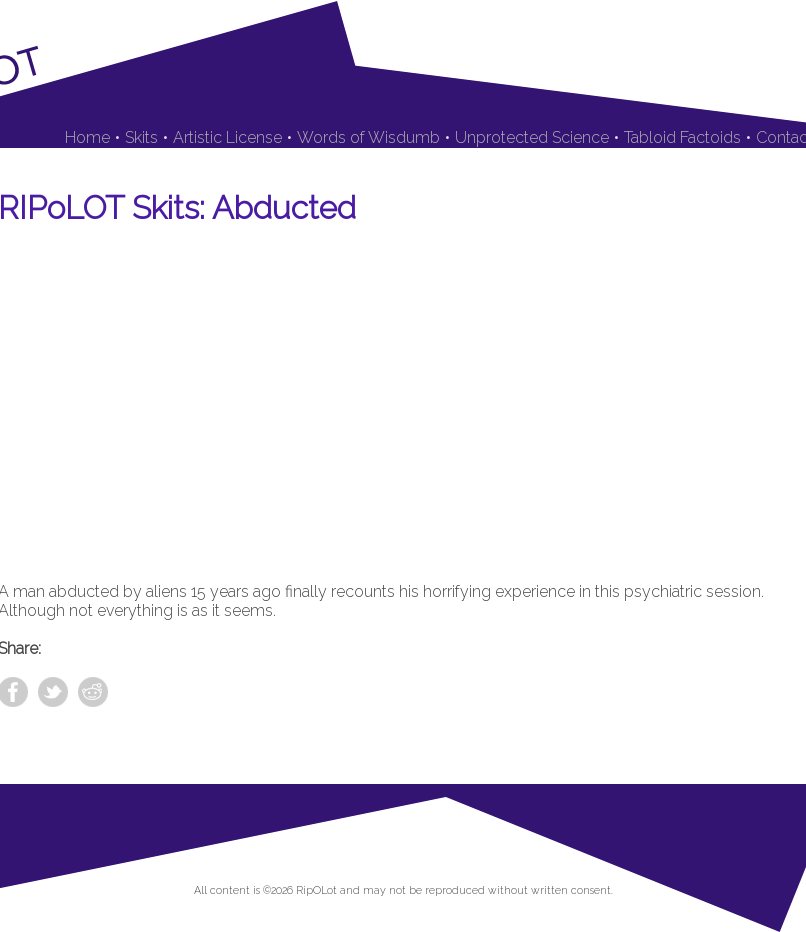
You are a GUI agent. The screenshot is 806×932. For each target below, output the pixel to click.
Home (87, 137)
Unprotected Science (532, 137)
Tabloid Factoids (682, 137)
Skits (141, 137)
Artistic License (227, 137)
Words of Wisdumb (368, 137)
